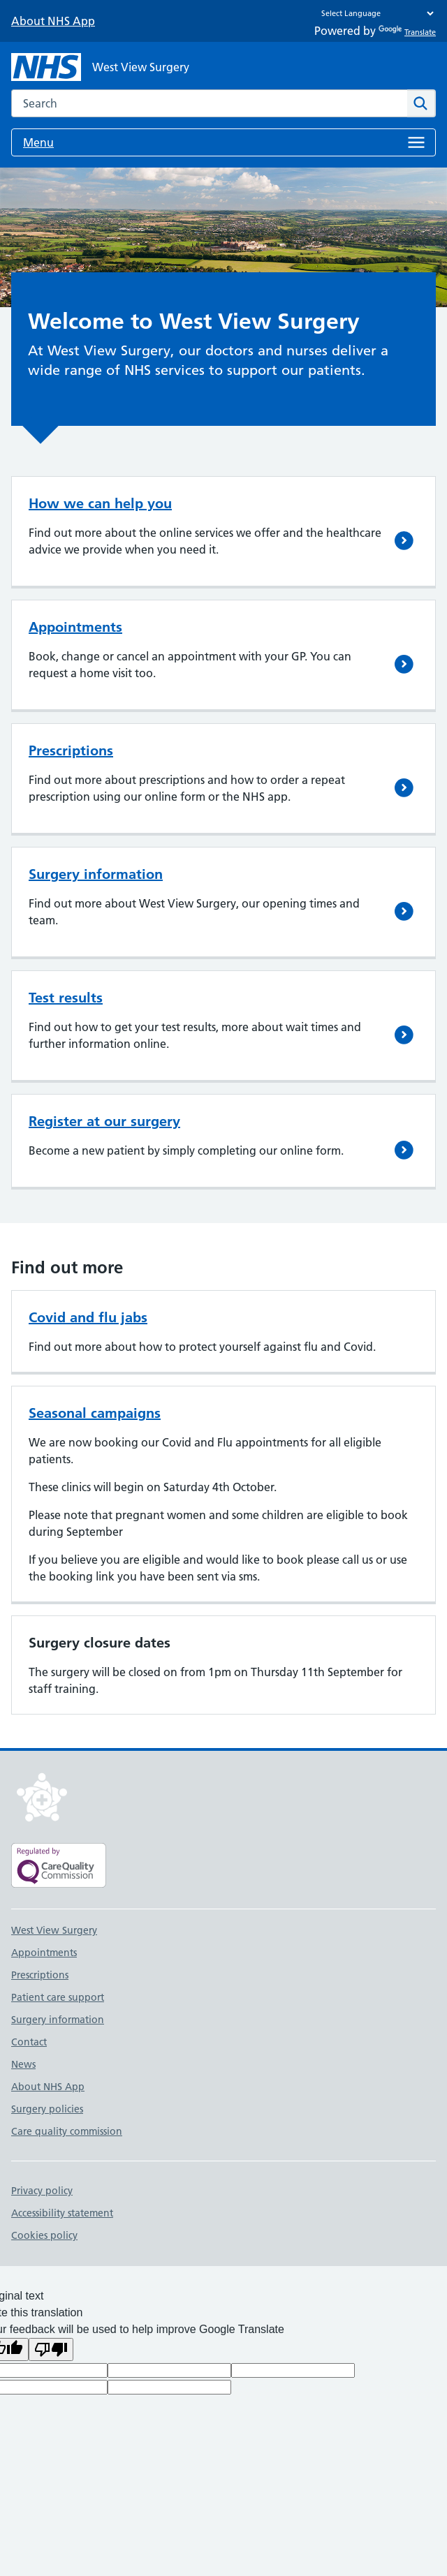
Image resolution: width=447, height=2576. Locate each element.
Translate (407, 32)
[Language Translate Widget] (374, 13)
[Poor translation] (51, 2349)
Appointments (75, 627)
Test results (66, 997)
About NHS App (53, 21)
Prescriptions (71, 750)
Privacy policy (42, 2190)
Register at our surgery (104, 1121)
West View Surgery (54, 1930)
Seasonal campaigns (95, 1413)
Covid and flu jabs (88, 1317)
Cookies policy (44, 2235)
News (23, 2064)
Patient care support (57, 1997)
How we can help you (100, 503)
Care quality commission (66, 2131)
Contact (29, 2042)
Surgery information (96, 874)
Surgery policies (47, 2109)
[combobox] (209, 103)
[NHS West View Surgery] (100, 67)
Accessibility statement (62, 2213)
